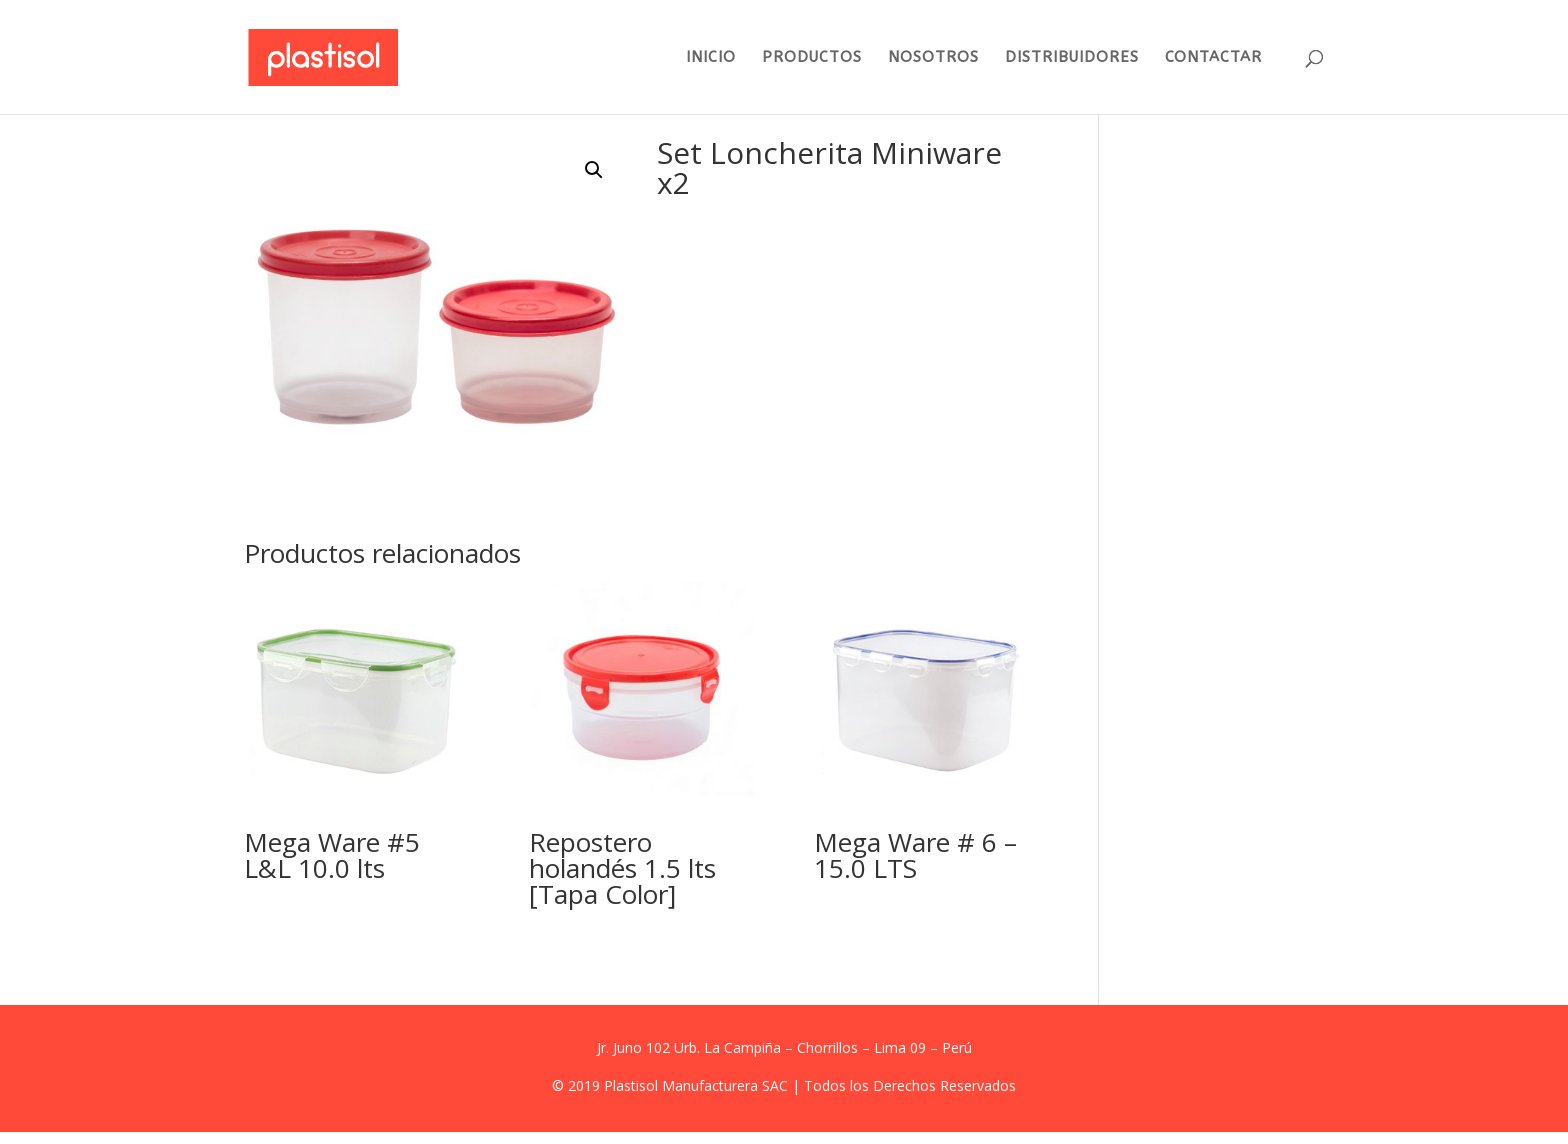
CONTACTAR (1213, 58)
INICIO (711, 58)
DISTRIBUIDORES (1072, 58)
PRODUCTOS (812, 58)
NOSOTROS (933, 58)
